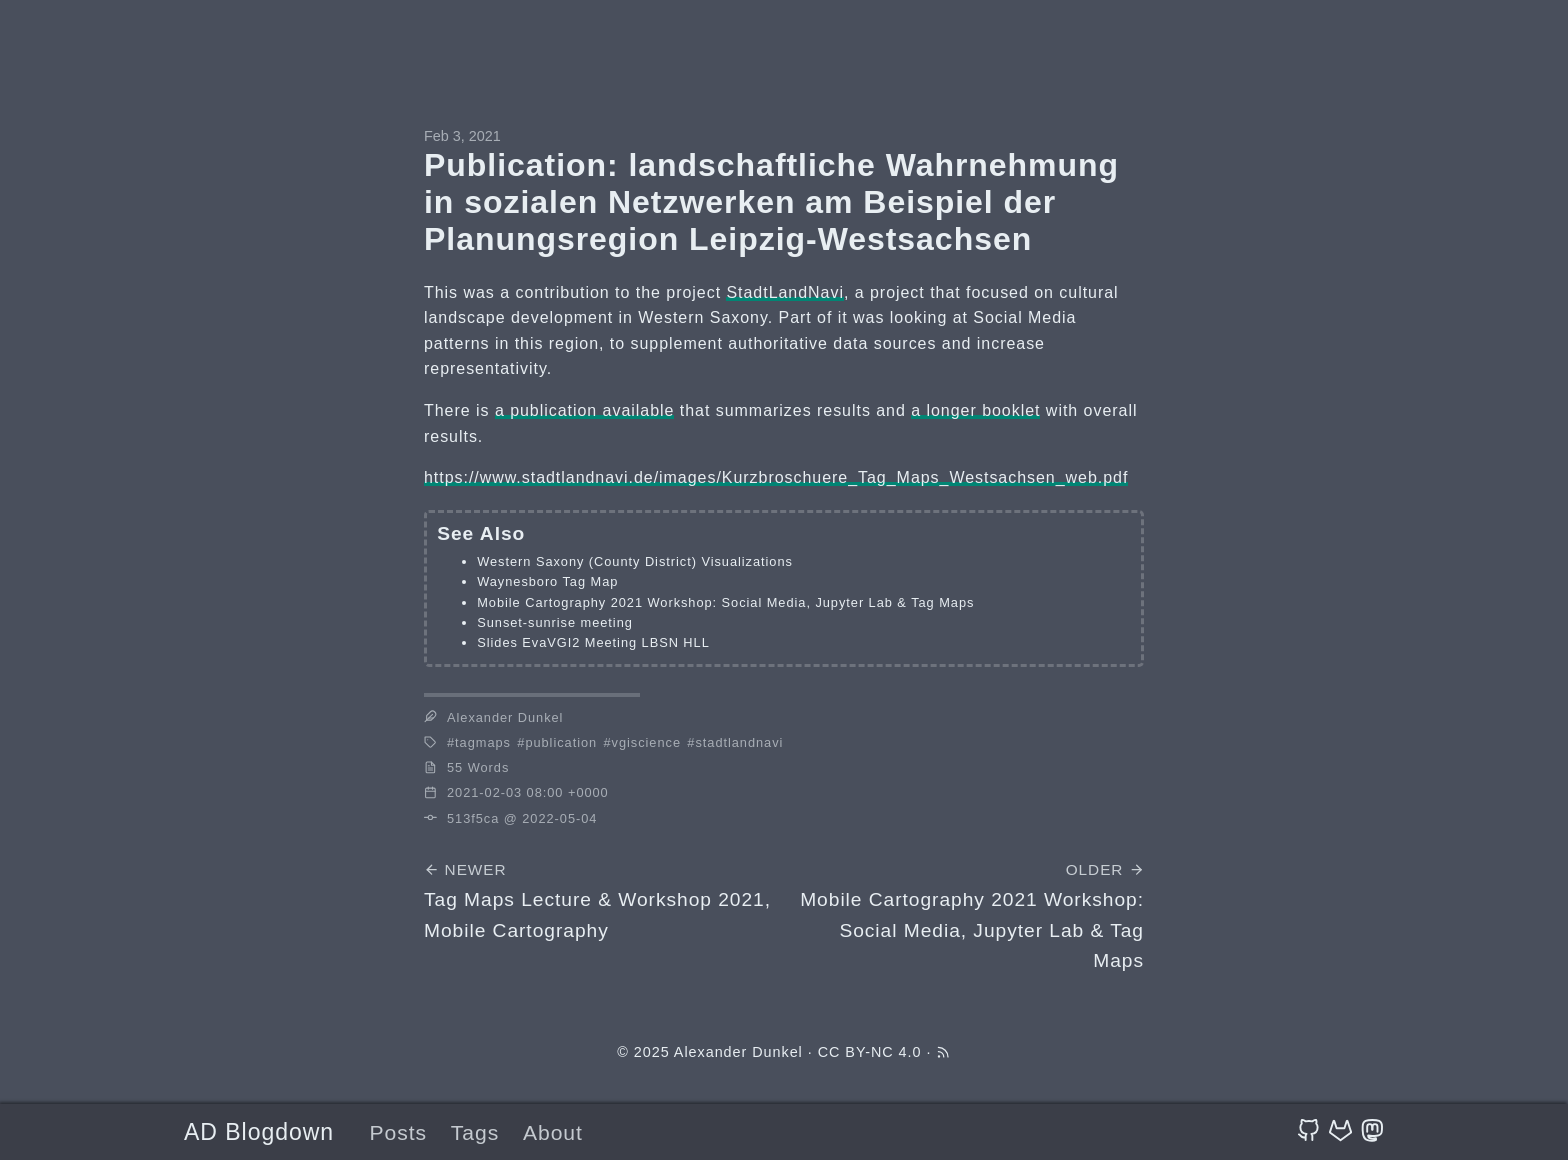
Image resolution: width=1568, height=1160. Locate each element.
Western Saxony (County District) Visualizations (635, 561)
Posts (398, 1132)
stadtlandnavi (739, 742)
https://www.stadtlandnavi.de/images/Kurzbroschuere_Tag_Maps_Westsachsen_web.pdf (776, 477)
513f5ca (473, 818)
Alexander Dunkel (738, 1052)
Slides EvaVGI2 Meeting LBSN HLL (593, 642)
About (553, 1132)
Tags (475, 1132)
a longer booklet (975, 410)
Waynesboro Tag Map (547, 581)
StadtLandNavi (784, 292)
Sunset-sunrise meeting (555, 622)
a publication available (585, 410)
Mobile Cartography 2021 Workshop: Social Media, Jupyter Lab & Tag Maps (725, 602)
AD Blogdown (259, 1132)
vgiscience (646, 742)
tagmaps (483, 742)
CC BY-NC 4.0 (870, 1052)
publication (561, 742)
